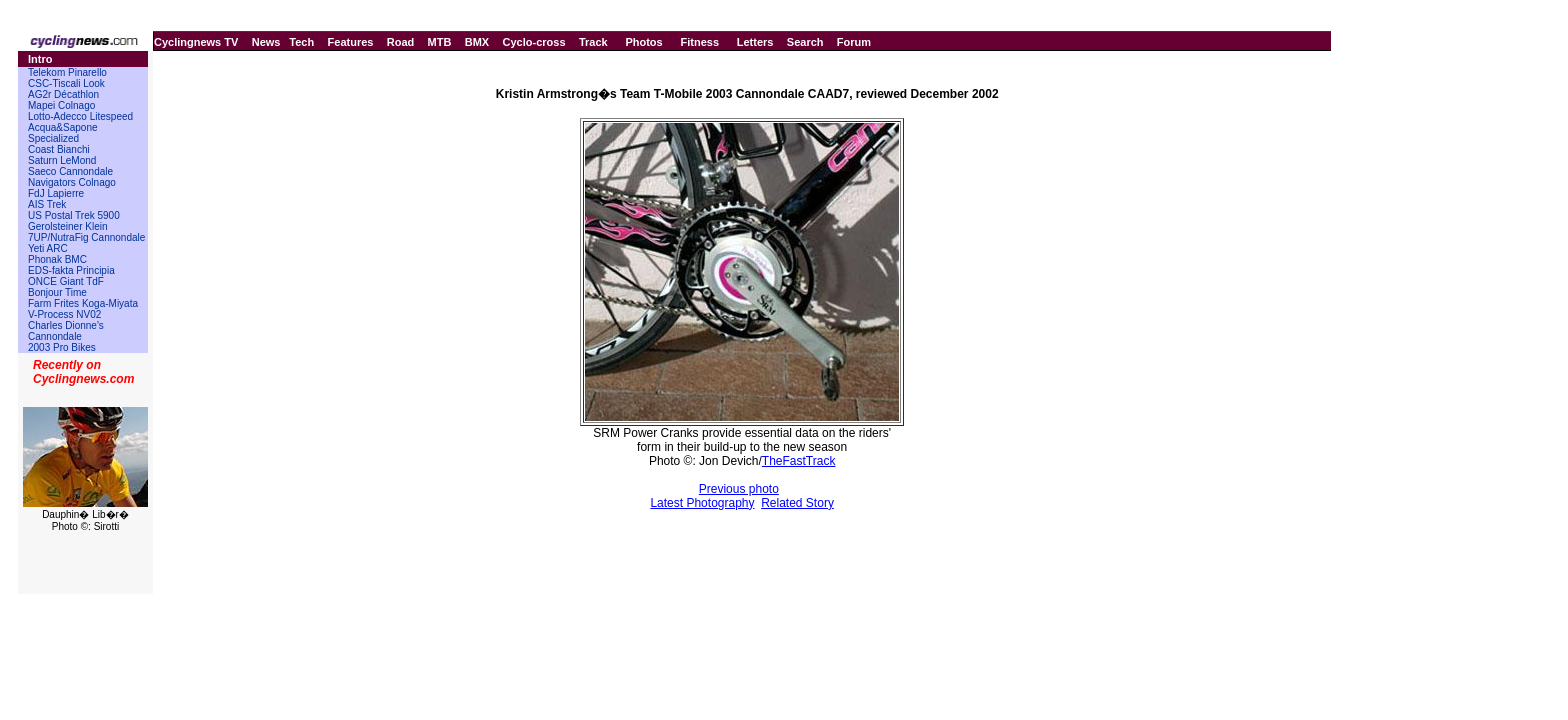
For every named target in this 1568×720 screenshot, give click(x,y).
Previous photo (739, 489)
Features (351, 42)
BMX (477, 42)
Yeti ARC (48, 248)
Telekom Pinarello (67, 72)
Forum (854, 42)
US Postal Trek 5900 (74, 215)
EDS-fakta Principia (71, 270)
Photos (643, 42)
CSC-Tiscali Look (66, 83)
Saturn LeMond (62, 160)
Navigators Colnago (72, 182)
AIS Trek (47, 204)
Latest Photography (702, 503)
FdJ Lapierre (56, 193)
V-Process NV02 (64, 314)
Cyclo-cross (534, 42)
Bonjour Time (57, 292)
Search (805, 42)
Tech (301, 42)
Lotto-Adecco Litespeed (80, 116)
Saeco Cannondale (70, 171)
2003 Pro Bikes (62, 347)
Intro (40, 59)
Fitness (699, 42)
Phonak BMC (57, 259)
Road (401, 42)
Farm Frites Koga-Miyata (83, 303)
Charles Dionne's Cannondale (66, 331)
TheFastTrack (799, 461)
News (266, 42)
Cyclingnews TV (196, 42)
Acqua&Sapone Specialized (63, 133)
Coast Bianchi (59, 149)
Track (593, 42)
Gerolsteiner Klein (67, 226)
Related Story (797, 503)
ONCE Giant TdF (66, 281)
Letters (755, 42)
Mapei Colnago (61, 105)
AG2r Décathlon (63, 94)
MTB (440, 42)
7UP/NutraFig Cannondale (86, 237)
